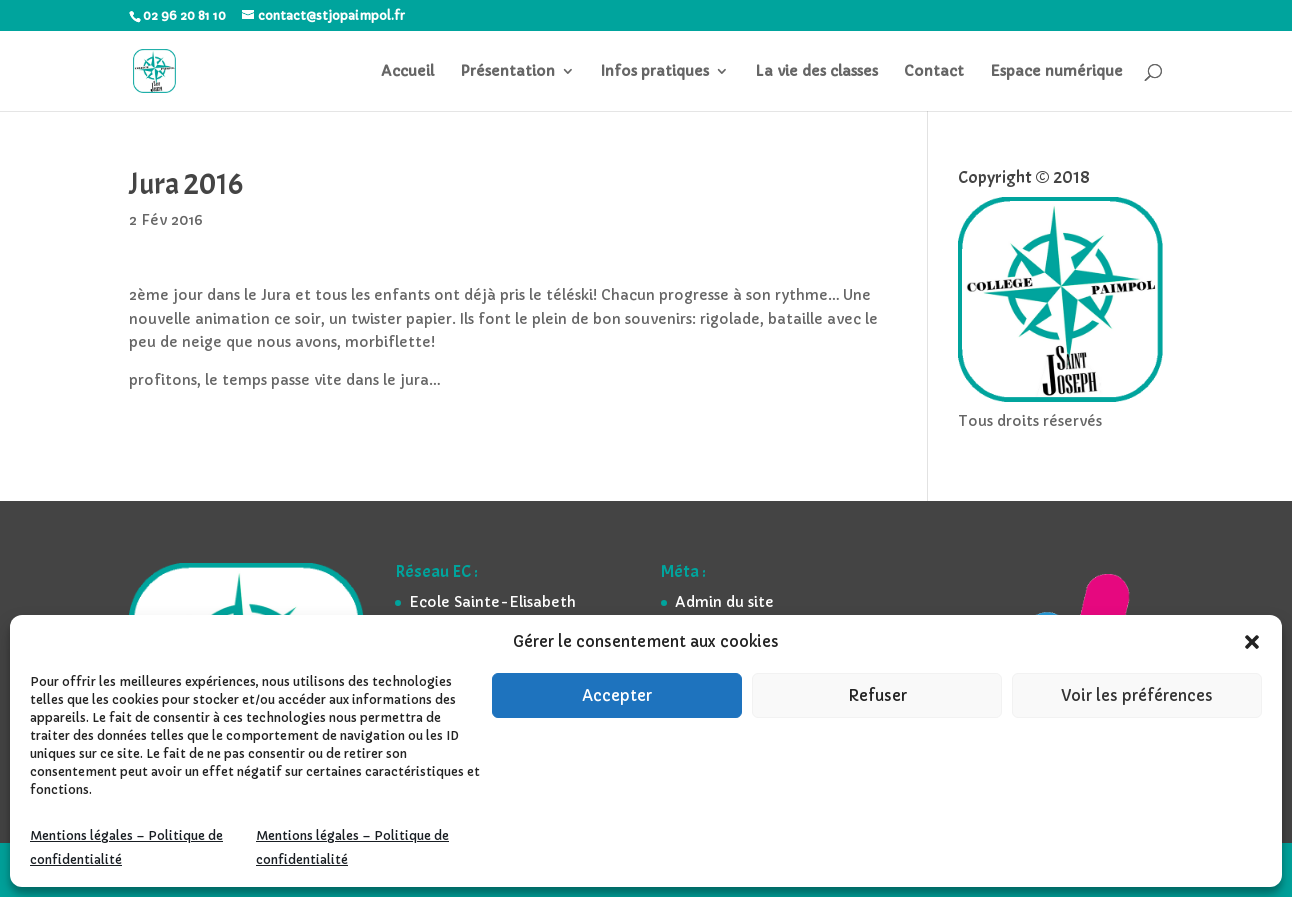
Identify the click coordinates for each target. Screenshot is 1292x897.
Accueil (407, 72)
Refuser (877, 695)
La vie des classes (816, 72)
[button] (1252, 642)
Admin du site (724, 602)
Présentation (507, 72)
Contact (934, 72)
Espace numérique (1056, 72)
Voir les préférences (1137, 695)
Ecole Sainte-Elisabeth (492, 602)
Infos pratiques (655, 72)
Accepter (617, 695)
